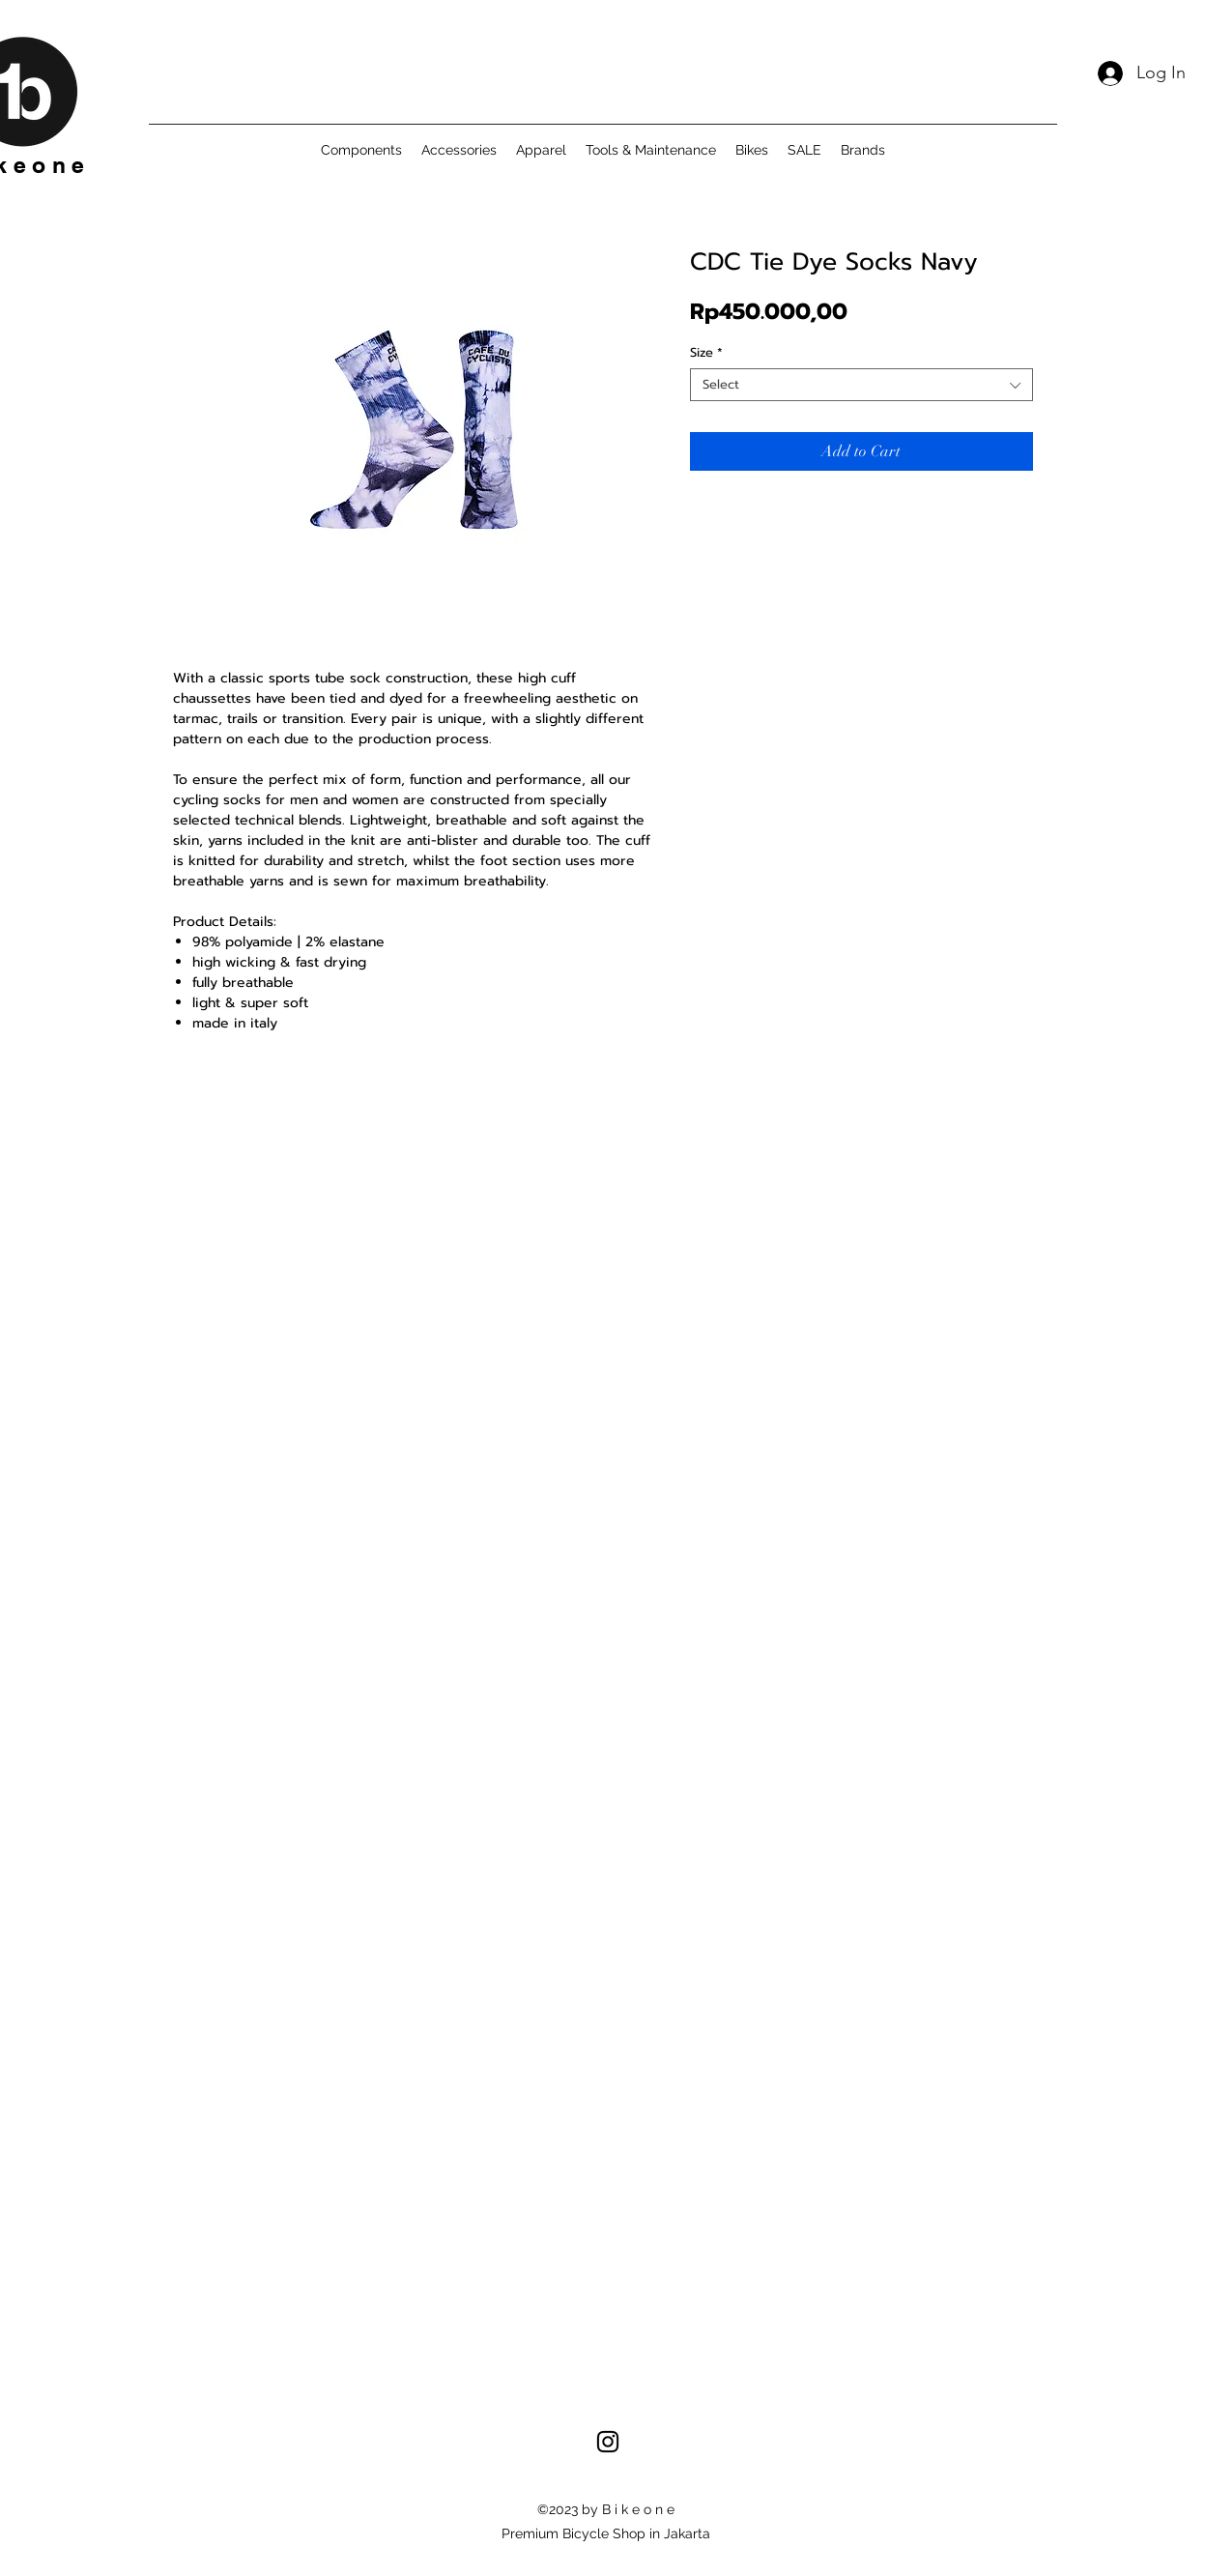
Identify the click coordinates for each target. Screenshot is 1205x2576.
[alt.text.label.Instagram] (607, 2441)
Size (706, 353)
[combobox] (861, 384)
